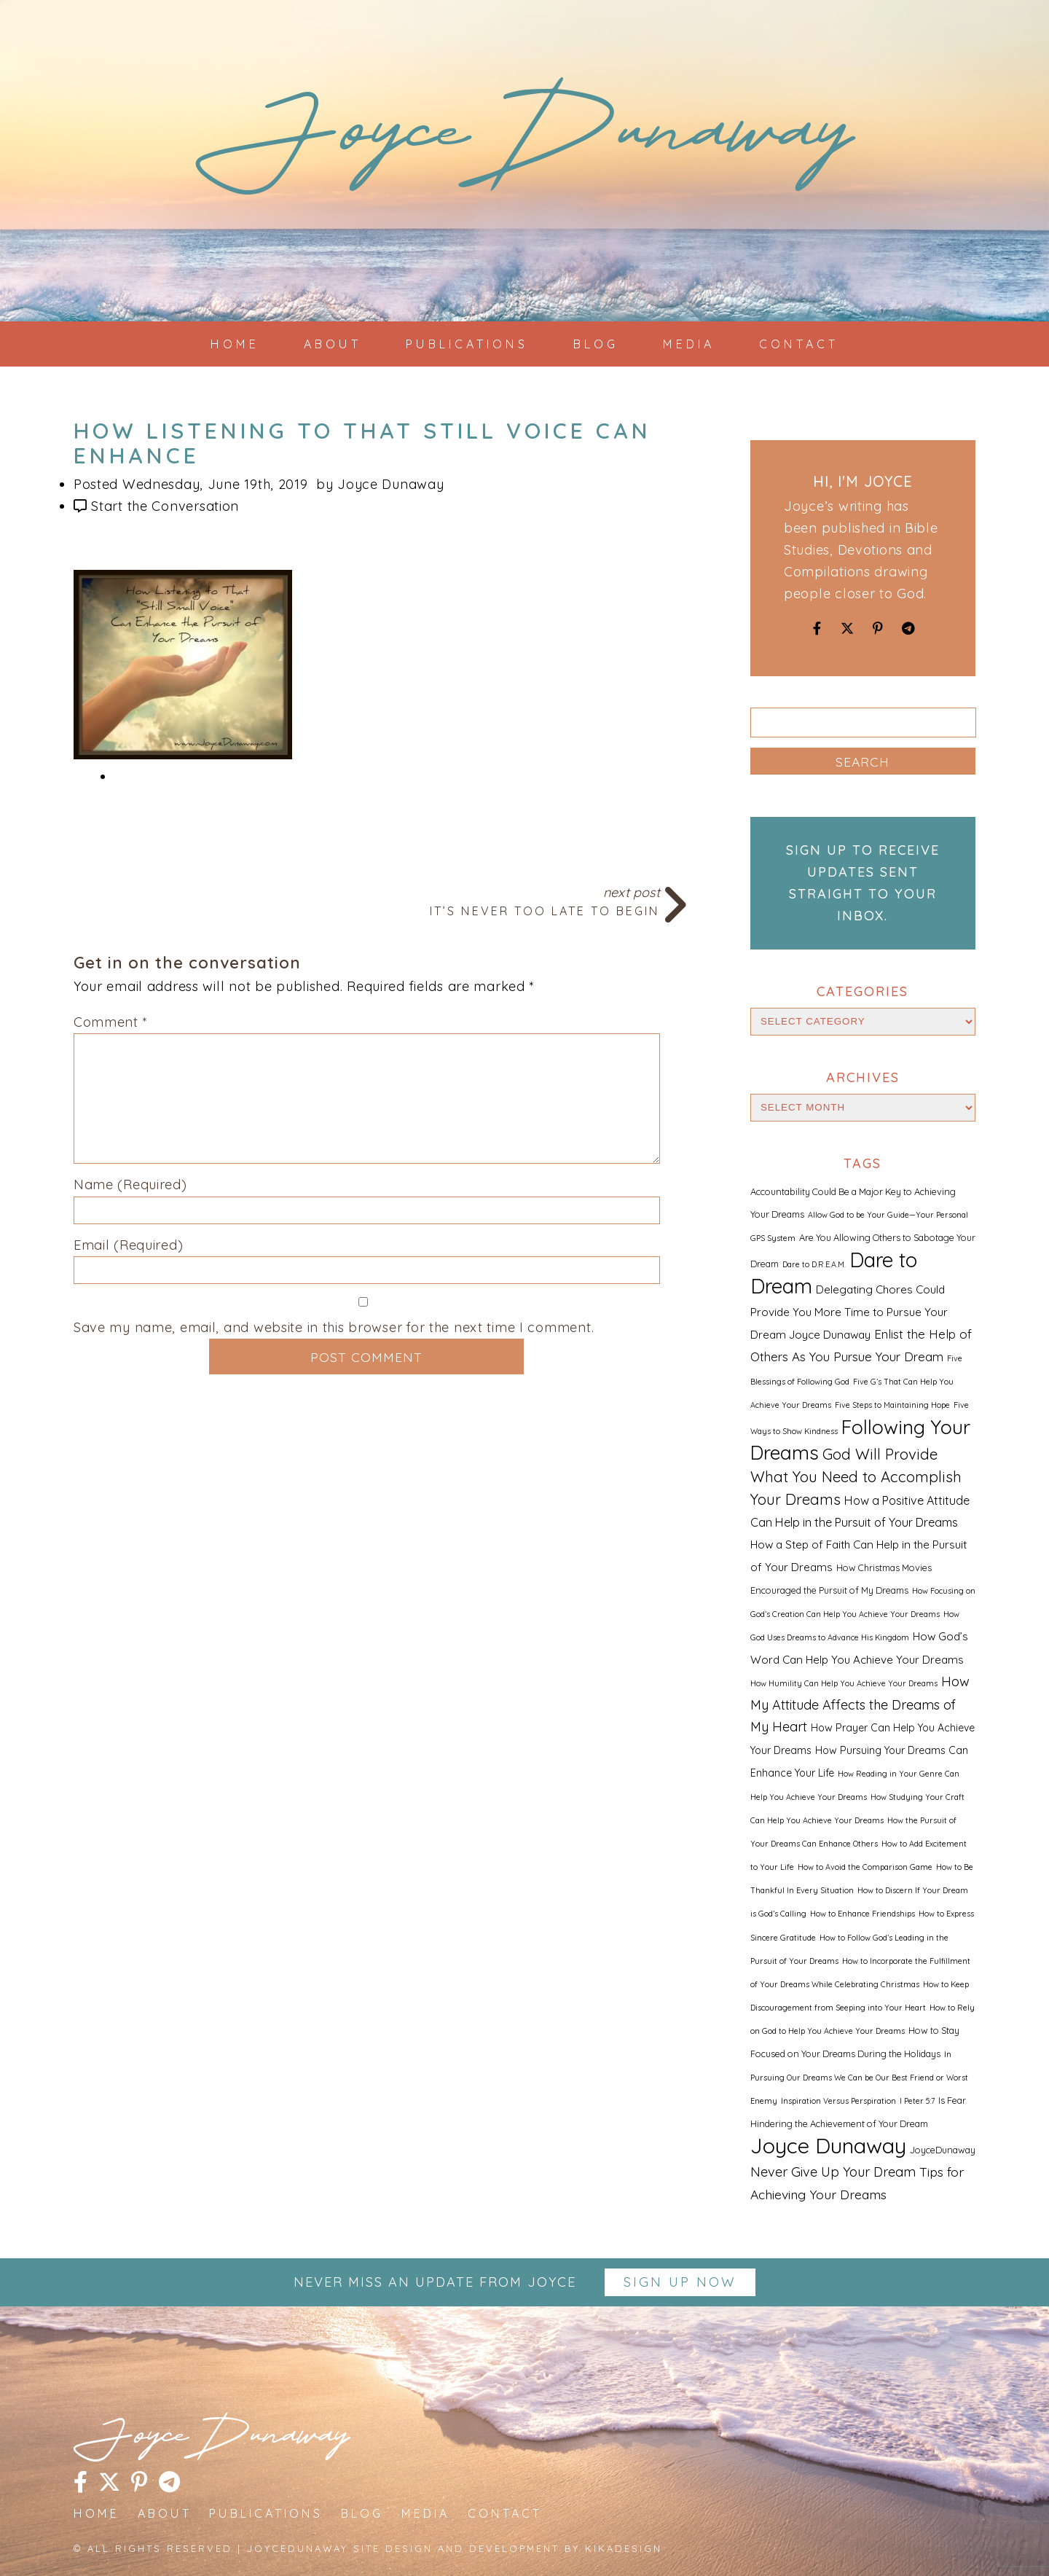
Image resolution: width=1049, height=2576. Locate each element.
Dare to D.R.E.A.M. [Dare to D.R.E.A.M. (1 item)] (814, 1264)
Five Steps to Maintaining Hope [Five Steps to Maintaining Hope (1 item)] (892, 1405)
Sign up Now (680, 2282)
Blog (595, 344)
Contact (798, 344)
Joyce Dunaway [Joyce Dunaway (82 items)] (828, 2145)
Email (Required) (129, 1245)
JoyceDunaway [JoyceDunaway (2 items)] (942, 2150)
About (332, 344)
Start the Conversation (165, 506)
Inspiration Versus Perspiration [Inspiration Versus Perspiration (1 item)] (838, 2101)
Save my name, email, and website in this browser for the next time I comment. (334, 1327)
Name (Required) (130, 1184)
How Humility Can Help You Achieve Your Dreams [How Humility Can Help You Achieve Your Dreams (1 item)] (844, 1683)
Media (689, 344)
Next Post (367, 899)
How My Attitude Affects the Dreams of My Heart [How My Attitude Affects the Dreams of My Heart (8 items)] (860, 1704)
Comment (111, 1022)
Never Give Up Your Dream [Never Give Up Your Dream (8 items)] (833, 2172)
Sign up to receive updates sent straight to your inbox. (863, 883)
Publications (467, 344)
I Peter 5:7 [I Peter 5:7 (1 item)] (917, 2101)
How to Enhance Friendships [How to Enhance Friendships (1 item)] (862, 1913)
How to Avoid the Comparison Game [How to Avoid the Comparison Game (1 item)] (865, 1867)
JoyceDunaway (524, 144)
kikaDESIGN (623, 2548)
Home (235, 344)
